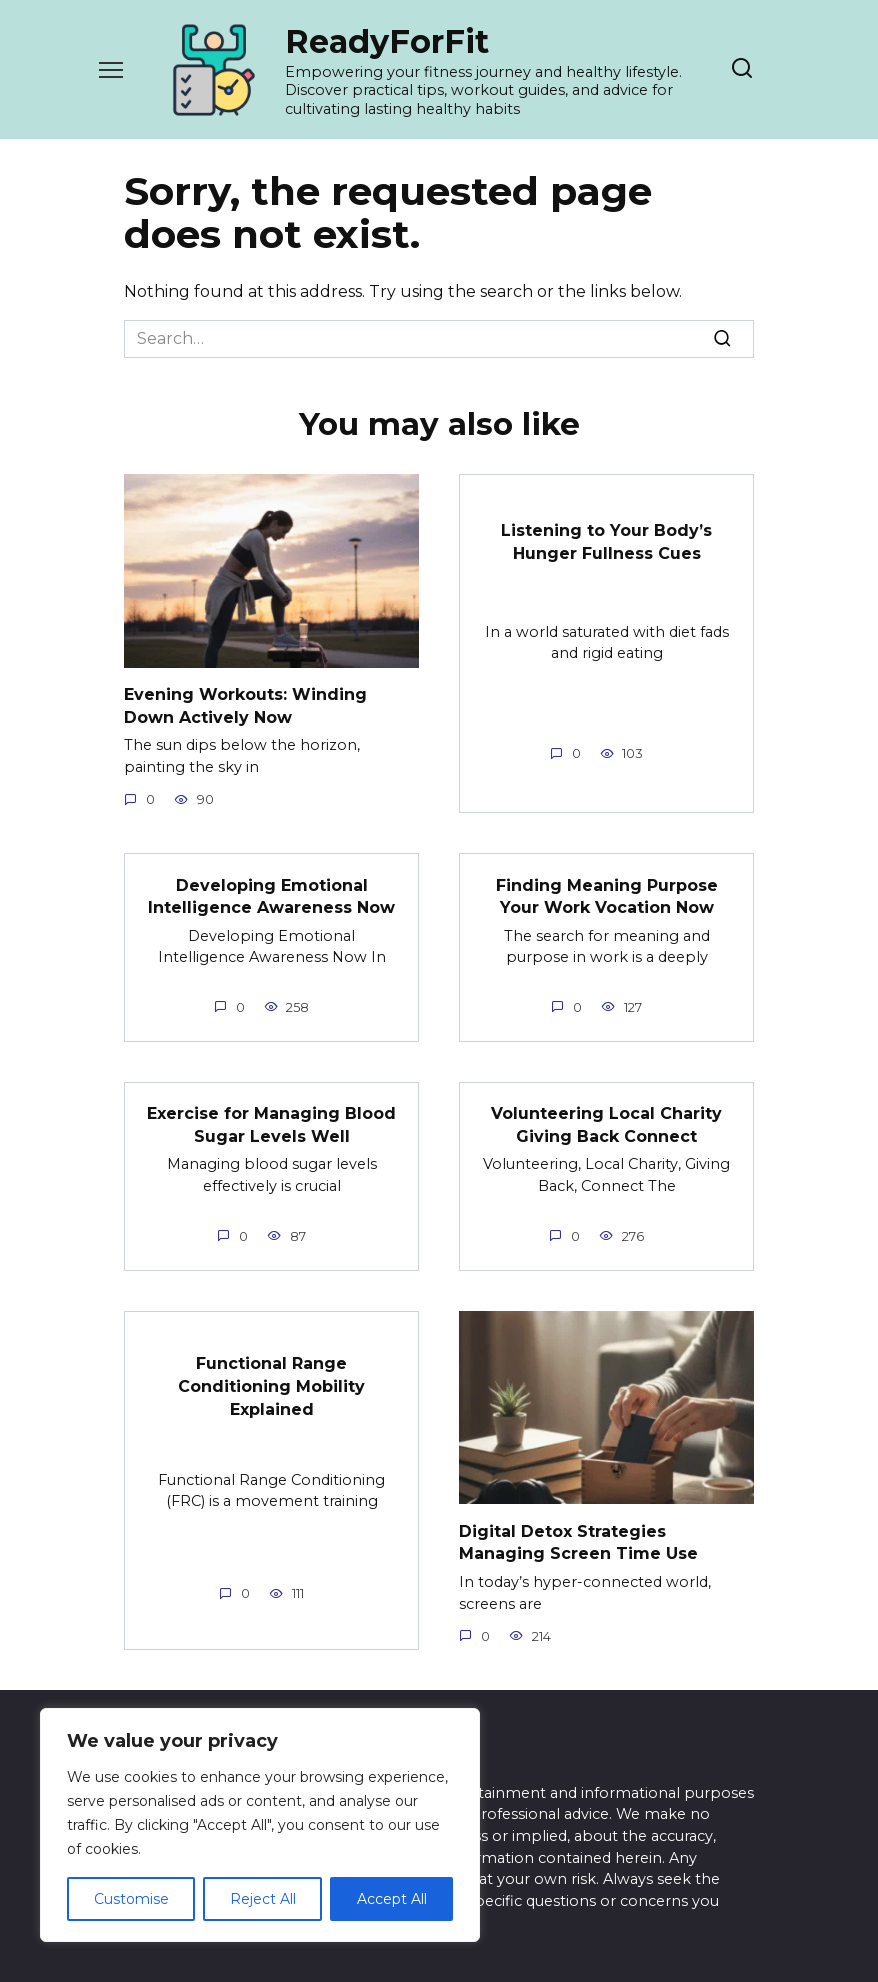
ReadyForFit (387, 41)
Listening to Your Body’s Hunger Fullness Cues (606, 541)
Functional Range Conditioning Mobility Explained (271, 1384)
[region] (260, 1825)
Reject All (263, 1899)
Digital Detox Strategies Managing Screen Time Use (578, 1540)
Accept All (392, 1899)
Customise (131, 1899)
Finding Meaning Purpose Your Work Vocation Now (607, 895)
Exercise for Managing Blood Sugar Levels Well (271, 1123)
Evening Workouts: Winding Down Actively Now (245, 705)
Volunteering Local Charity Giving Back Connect (606, 1123)
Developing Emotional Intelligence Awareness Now (271, 895)
